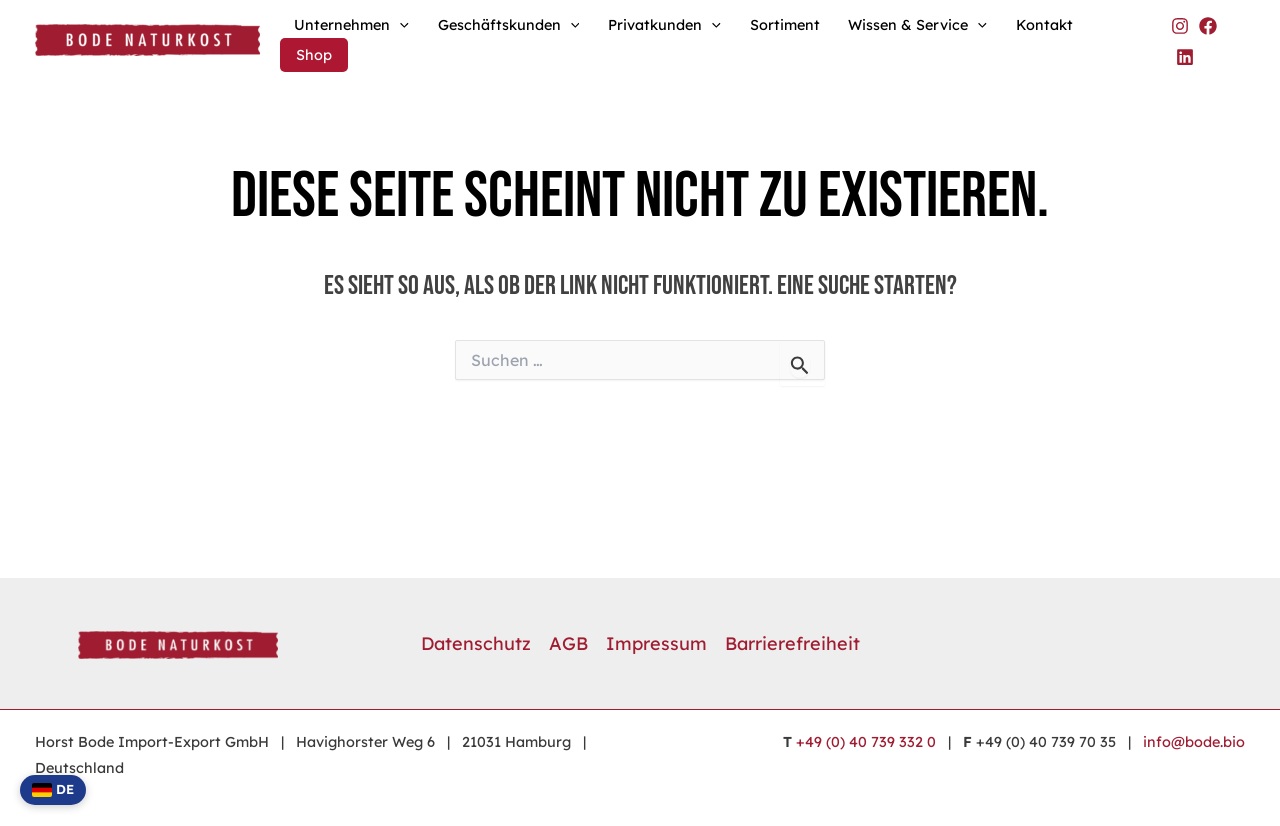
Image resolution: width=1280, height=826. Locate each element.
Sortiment (785, 25)
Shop (314, 55)
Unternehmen (351, 25)
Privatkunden (664, 25)
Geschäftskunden (509, 25)
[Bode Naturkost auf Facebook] (1208, 26)
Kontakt (1044, 25)
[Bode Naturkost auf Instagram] (1180, 26)
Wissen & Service (917, 25)
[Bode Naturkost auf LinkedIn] (1185, 57)
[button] (399, 25)
